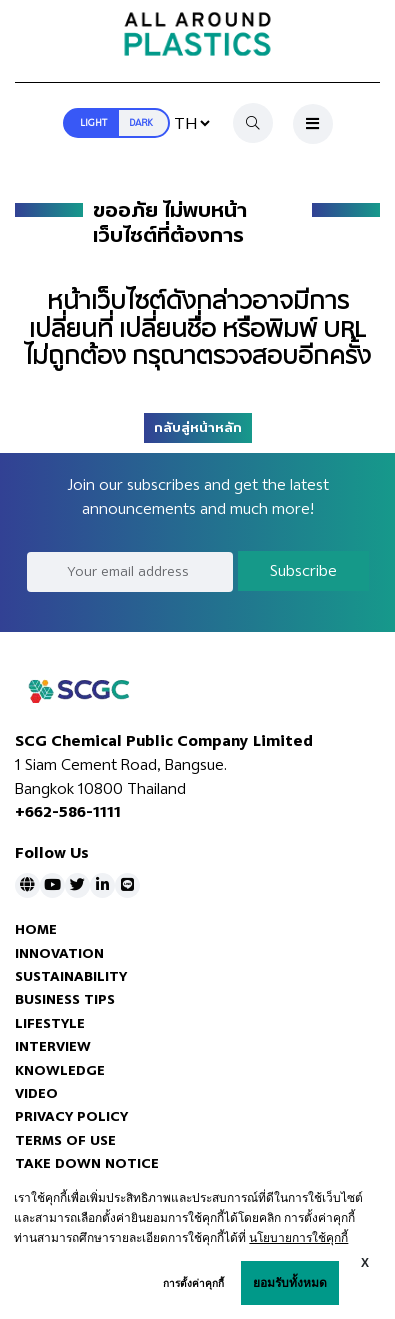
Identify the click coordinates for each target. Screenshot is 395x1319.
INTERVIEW (53, 1046)
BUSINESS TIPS (65, 999)
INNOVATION (59, 953)
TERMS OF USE (65, 1140)
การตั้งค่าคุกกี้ (193, 1283)
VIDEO (36, 1093)
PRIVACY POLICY (71, 1116)
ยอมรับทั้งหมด (290, 1283)
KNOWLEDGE (60, 1070)
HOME (36, 929)
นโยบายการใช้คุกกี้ (298, 1238)
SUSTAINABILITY (71, 976)
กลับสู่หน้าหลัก (198, 428)
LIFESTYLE (50, 1023)
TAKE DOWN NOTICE (87, 1163)
